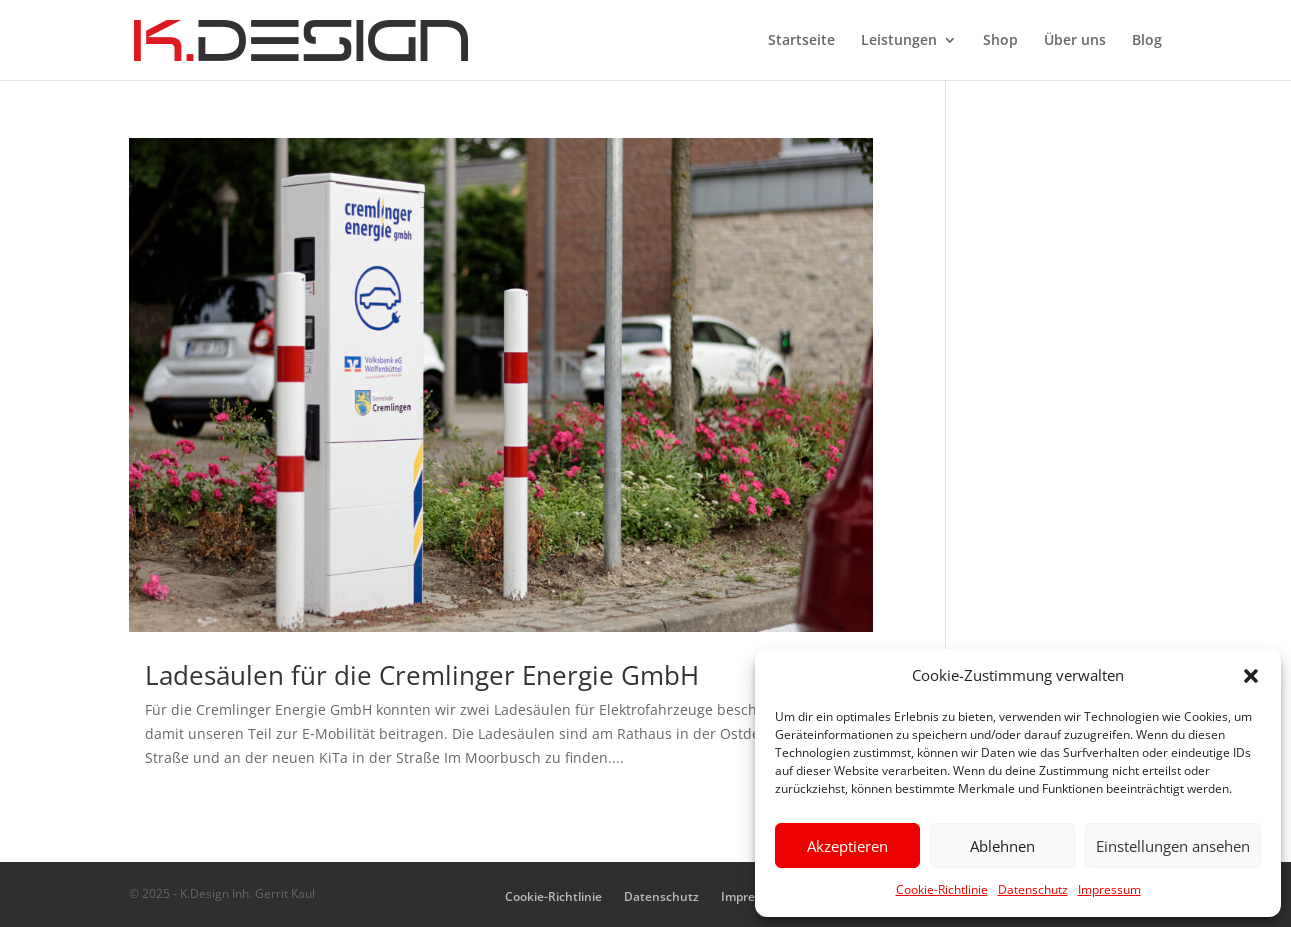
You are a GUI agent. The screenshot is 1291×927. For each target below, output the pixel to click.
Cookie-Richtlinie (942, 889)
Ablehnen (1002, 846)
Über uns (1075, 41)
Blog (1147, 41)
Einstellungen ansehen (1173, 846)
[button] (1251, 676)
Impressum (1109, 889)
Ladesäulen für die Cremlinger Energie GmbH (422, 675)
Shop (1000, 41)
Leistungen (899, 41)
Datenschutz (1033, 889)
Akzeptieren (847, 846)
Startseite (801, 41)
